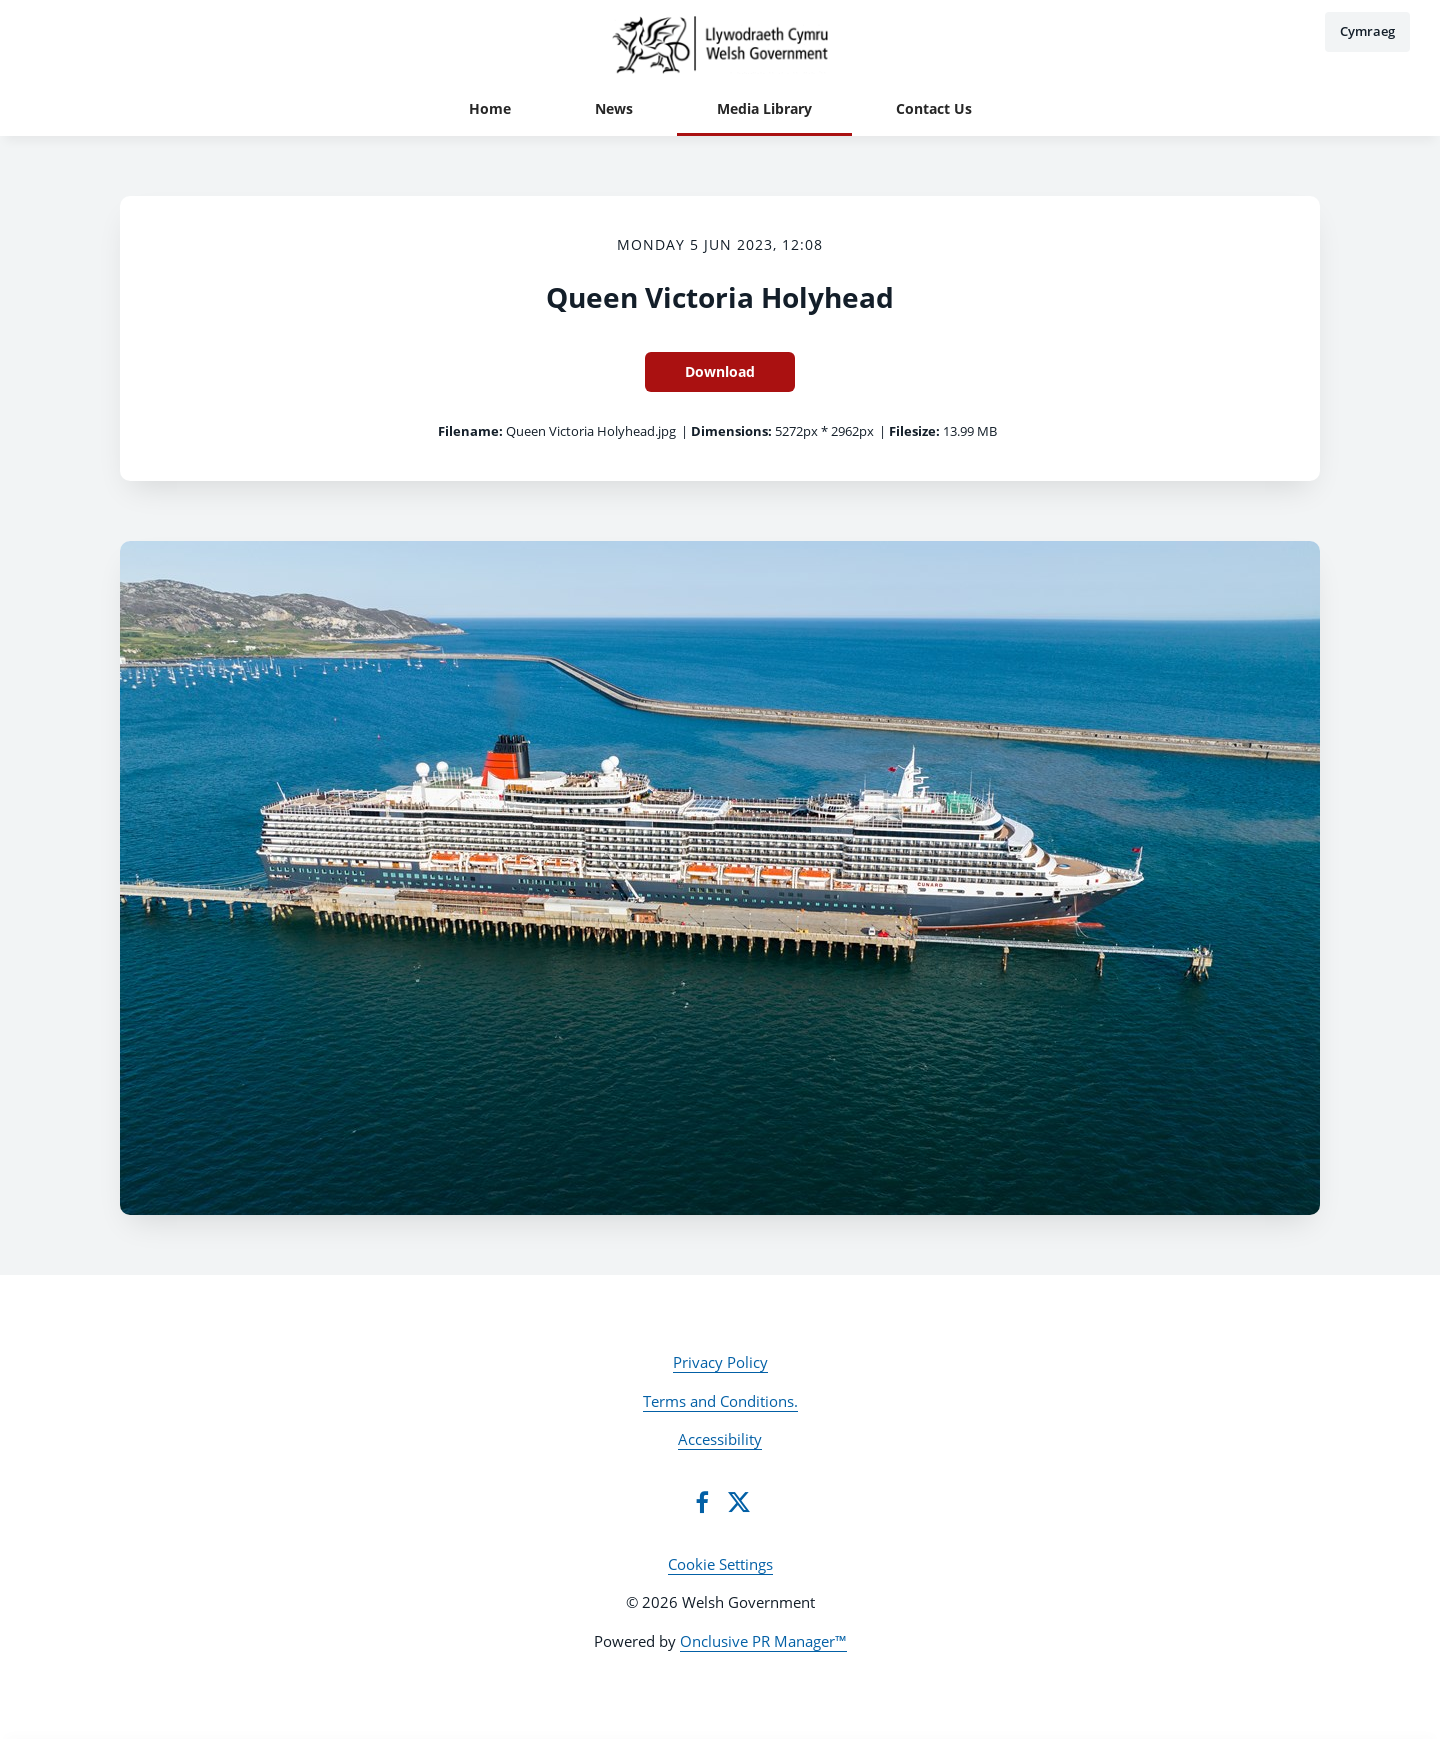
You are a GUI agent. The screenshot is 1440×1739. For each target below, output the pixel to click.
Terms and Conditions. (720, 1401)
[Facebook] (702, 1502)
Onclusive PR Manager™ (763, 1641)
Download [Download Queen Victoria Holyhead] (720, 371)
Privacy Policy (720, 1362)
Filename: (470, 431)
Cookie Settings (720, 1564)
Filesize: (914, 431)
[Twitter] (739, 1502)
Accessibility (720, 1439)
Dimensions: (731, 431)
